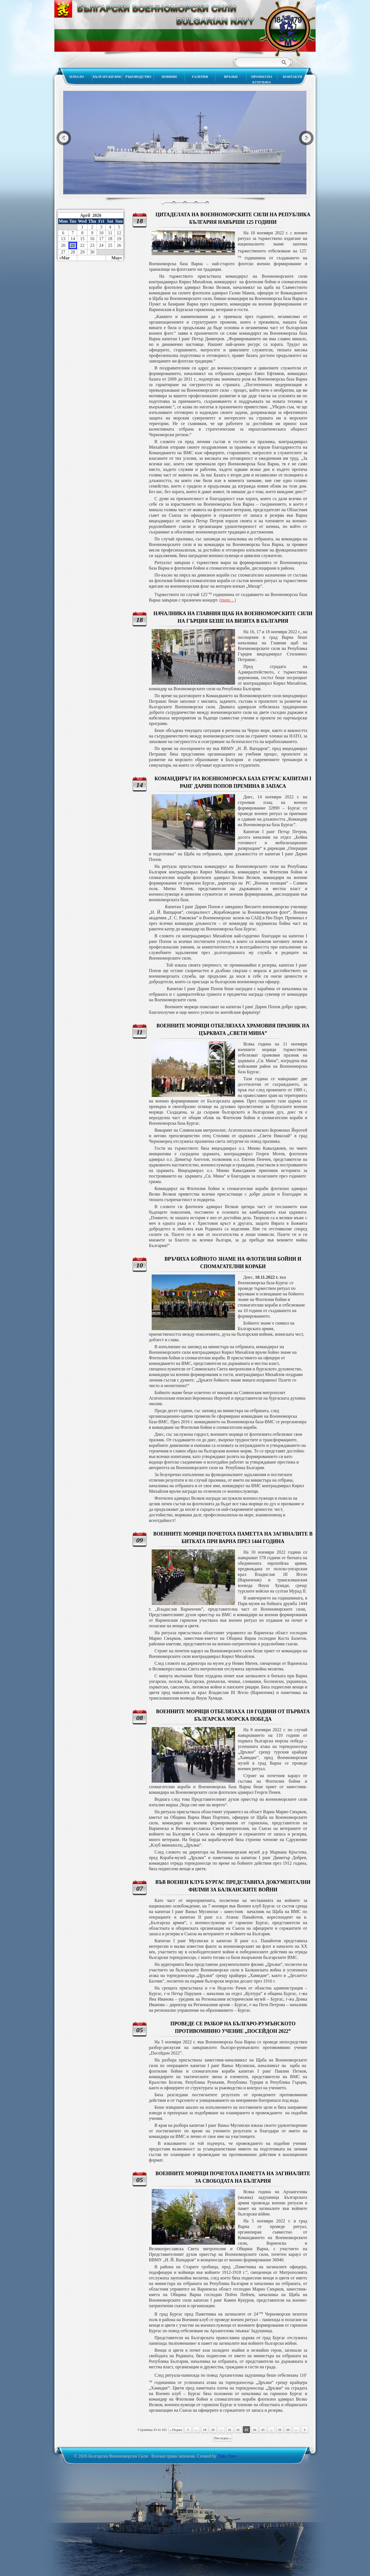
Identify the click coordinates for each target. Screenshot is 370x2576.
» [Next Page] (304, 2429)
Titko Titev (227, 2456)
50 (279, 2430)
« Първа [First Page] (176, 2430)
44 (254, 2430)
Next (306, 138)
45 (263, 2430)
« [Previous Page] (188, 2429)
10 (204, 2430)
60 (288, 2430)
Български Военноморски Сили (287, 28)
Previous (63, 138)
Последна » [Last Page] (222, 2438)
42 (238, 2430)
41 (229, 2430)
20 (213, 2430)
